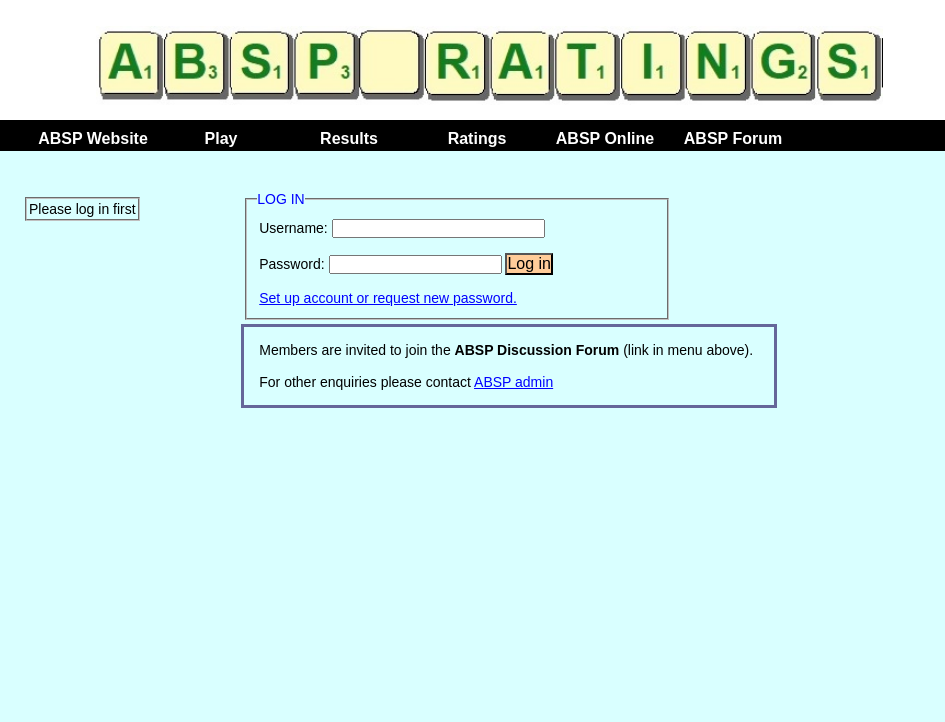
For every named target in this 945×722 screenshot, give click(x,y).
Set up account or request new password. (388, 298)
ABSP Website (93, 138)
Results (349, 138)
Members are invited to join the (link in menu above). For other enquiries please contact (506, 366)
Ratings (477, 138)
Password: (291, 264)
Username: (293, 228)
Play (221, 138)
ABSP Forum (733, 138)
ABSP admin (513, 382)
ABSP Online (605, 138)
